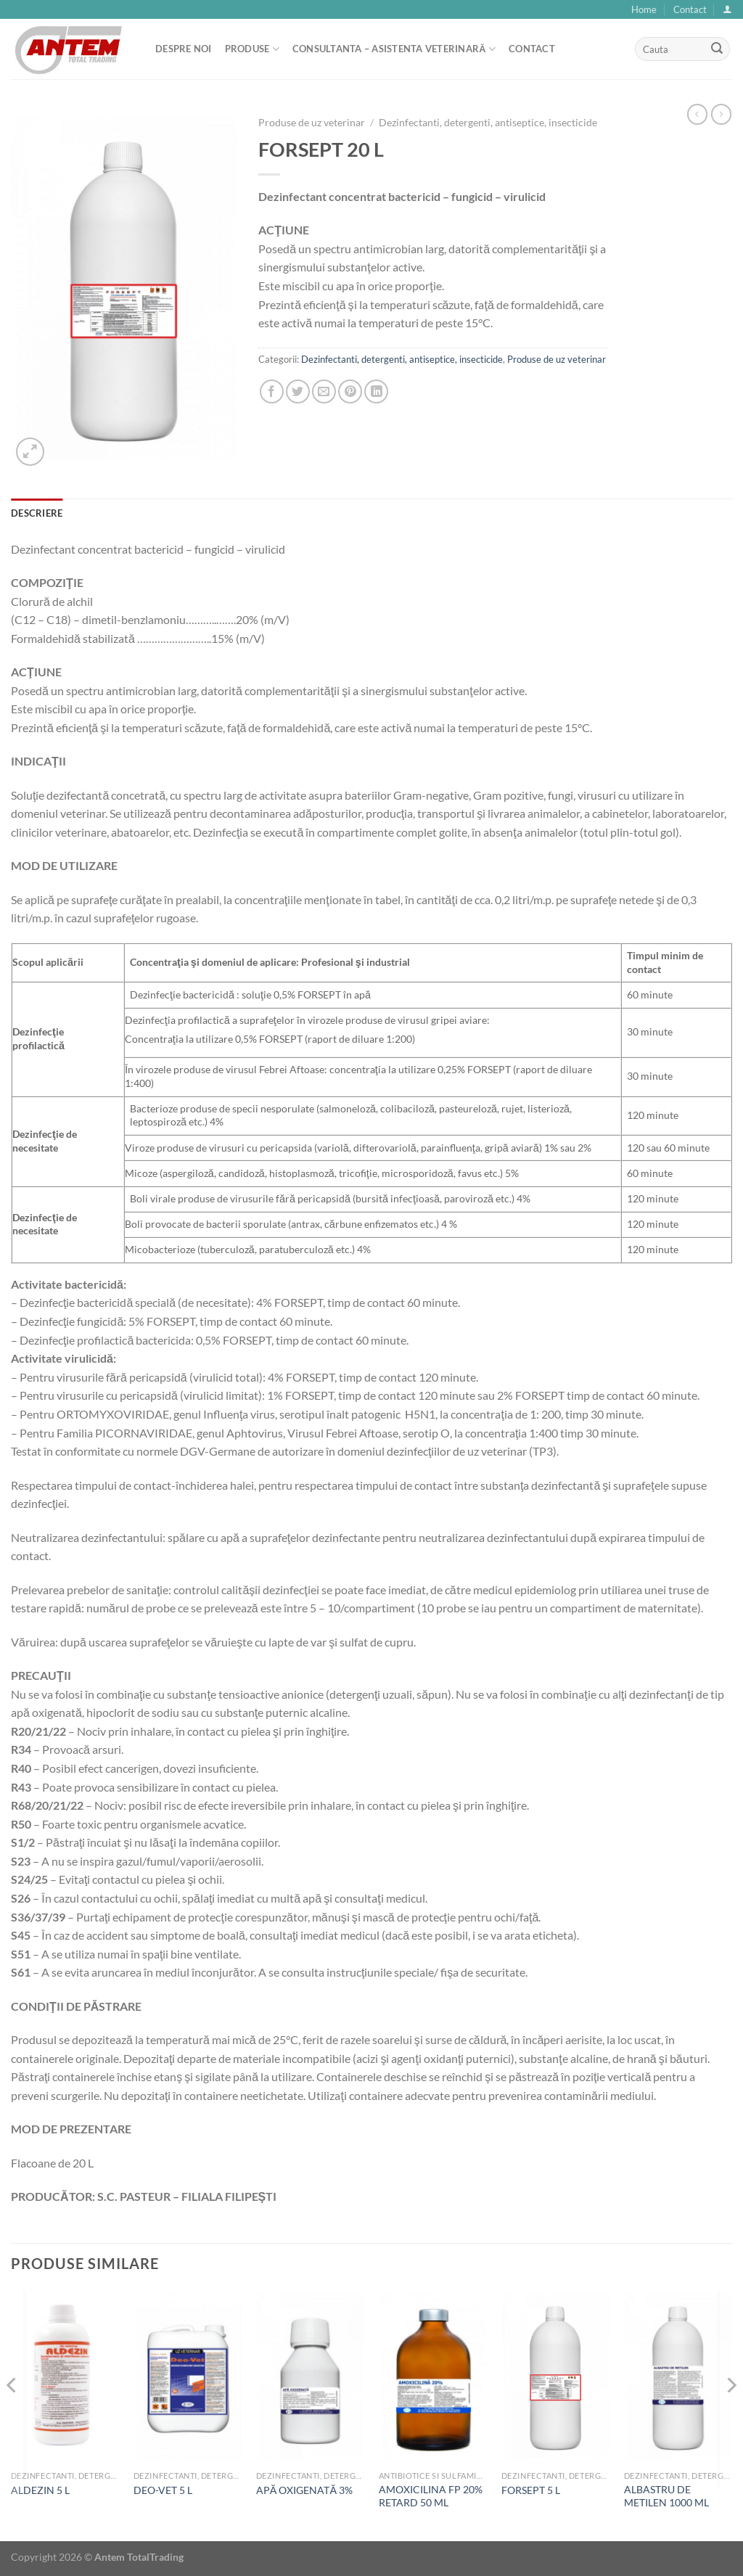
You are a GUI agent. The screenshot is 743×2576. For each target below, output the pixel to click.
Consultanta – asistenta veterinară (394, 49)
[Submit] (717, 49)
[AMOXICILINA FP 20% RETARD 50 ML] (433, 2377)
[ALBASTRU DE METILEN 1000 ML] (678, 2377)
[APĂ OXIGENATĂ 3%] (310, 2377)
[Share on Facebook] (272, 391)
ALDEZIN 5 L (40, 2490)
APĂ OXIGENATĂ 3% (304, 2490)
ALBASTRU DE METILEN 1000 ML (666, 2496)
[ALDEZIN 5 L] (65, 2377)
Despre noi (183, 48)
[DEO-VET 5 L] (188, 2377)
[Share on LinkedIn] (376, 391)
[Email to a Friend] (324, 391)
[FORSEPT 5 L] (555, 2377)
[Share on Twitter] (298, 391)
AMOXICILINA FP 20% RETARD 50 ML (431, 2496)
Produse (252, 49)
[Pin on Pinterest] (350, 391)
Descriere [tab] (36, 513)
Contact (690, 9)
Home (644, 9)
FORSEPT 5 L (530, 2490)
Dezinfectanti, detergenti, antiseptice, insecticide (488, 122)
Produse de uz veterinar (311, 122)
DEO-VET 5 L (163, 2490)
